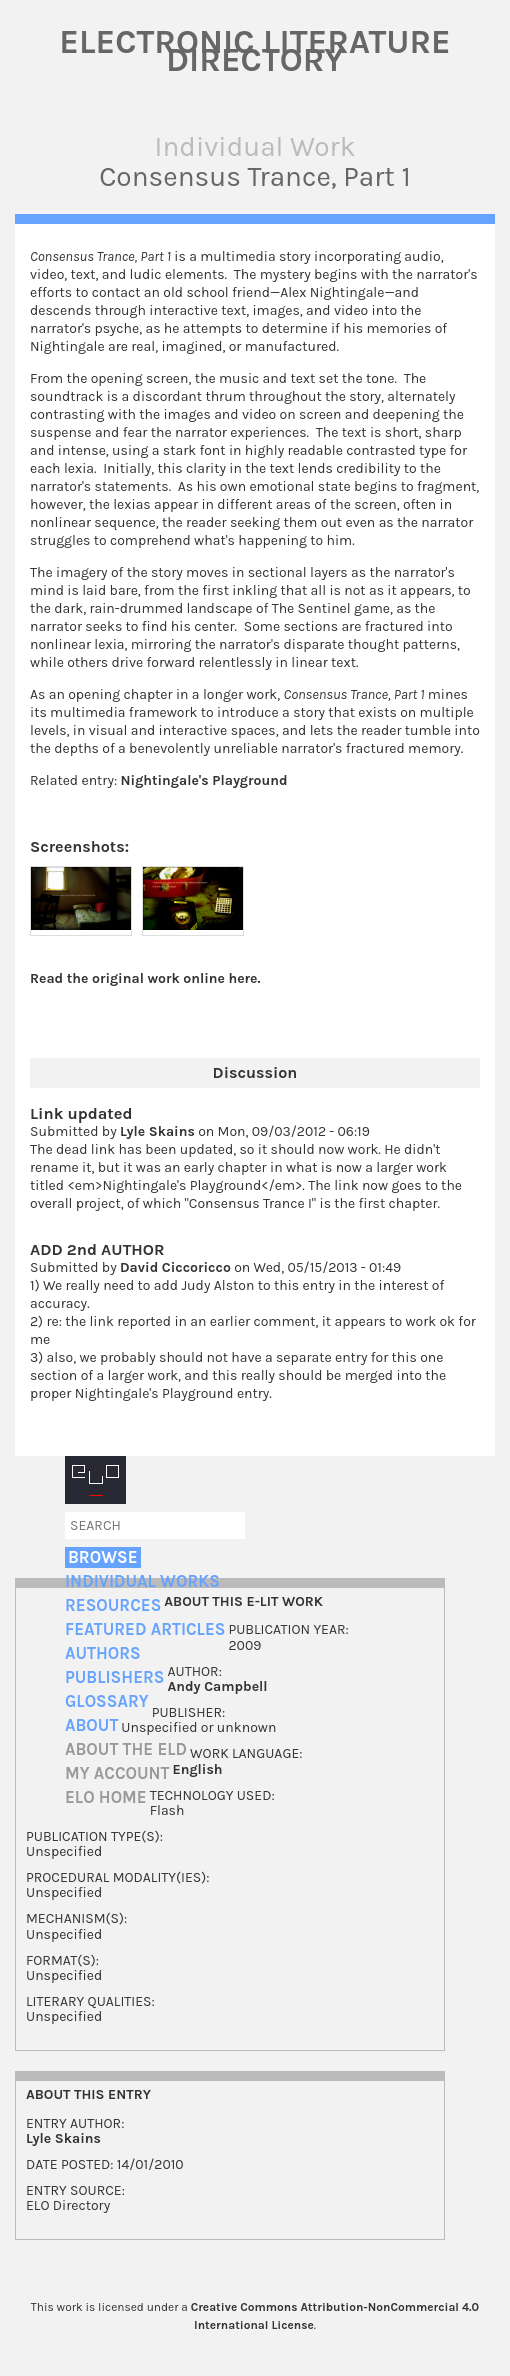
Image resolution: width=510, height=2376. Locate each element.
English (198, 1769)
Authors (103, 1653)
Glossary (107, 1701)
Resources (113, 1605)
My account (117, 1773)
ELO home (106, 1797)
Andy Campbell (217, 1686)
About (91, 1725)
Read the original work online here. (145, 978)
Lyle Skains (157, 1131)
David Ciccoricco (175, 1267)
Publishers (114, 1677)
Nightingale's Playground (204, 780)
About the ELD (126, 1749)
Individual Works (142, 1581)
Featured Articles (145, 1629)
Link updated (81, 1113)
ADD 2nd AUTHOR (97, 1249)
